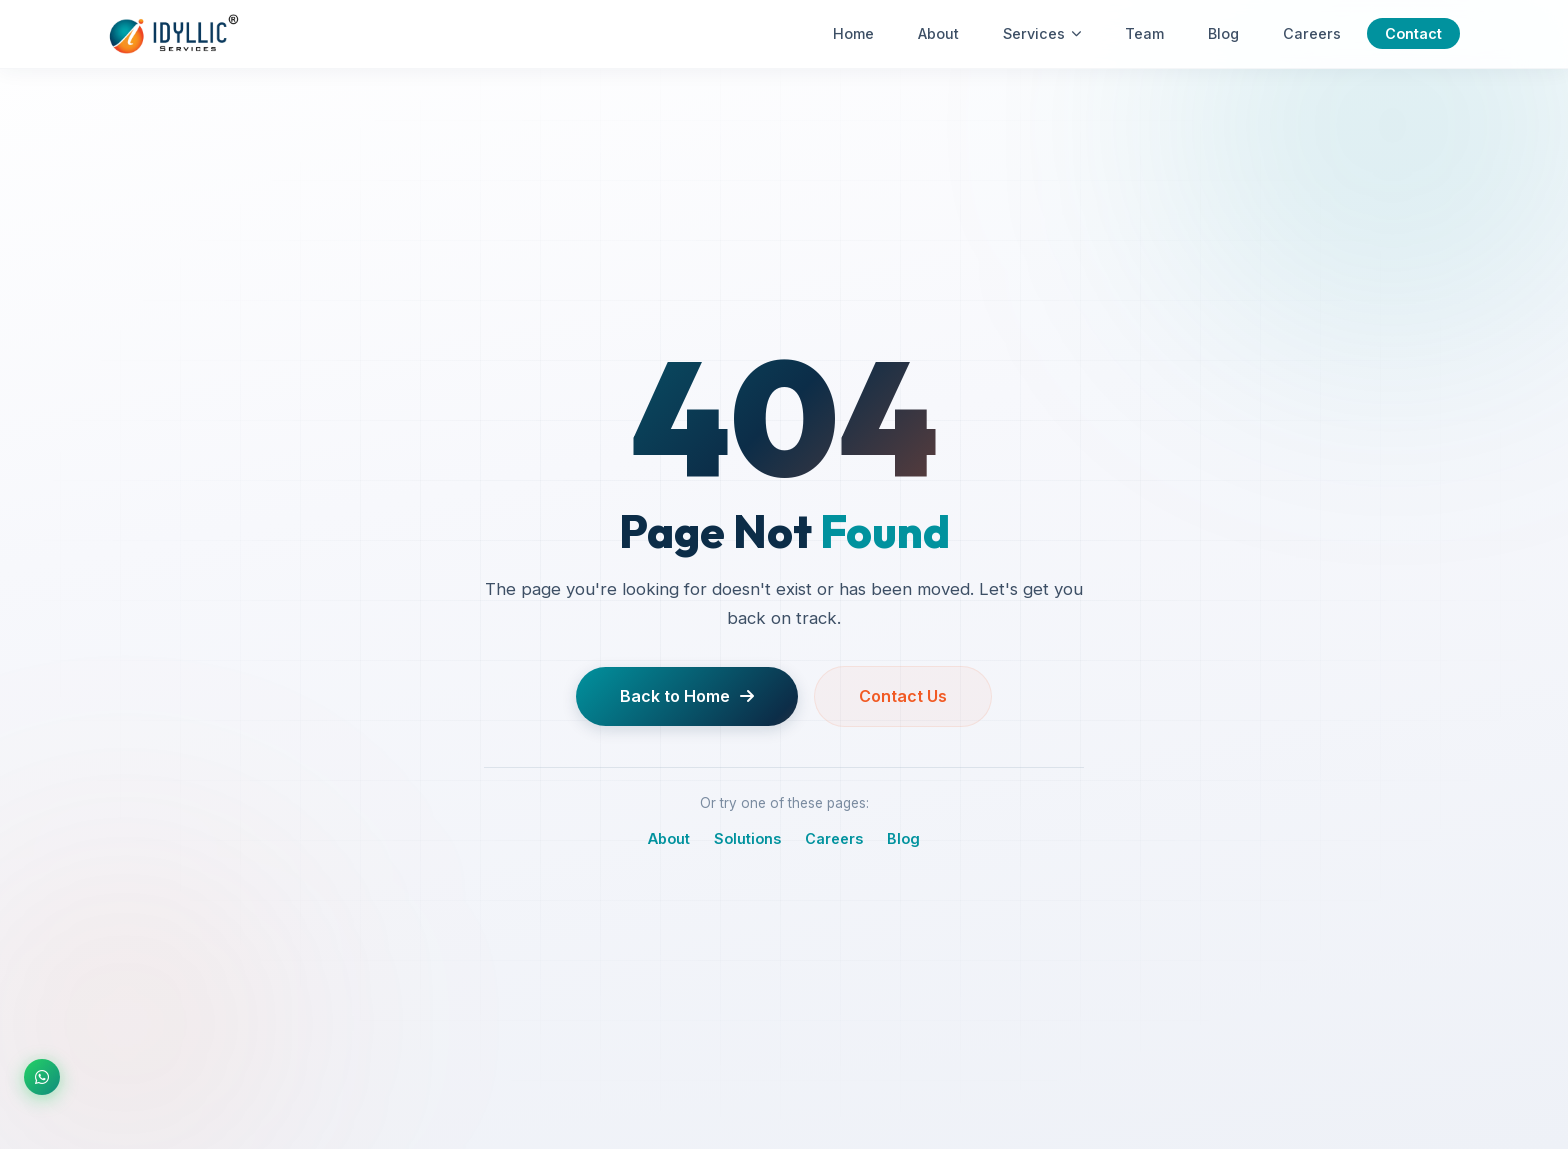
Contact (1413, 33)
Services (1042, 33)
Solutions (747, 843)
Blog (1223, 33)
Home (853, 33)
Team (1144, 33)
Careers (1312, 33)
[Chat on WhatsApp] (42, 1077)
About (938, 33)
